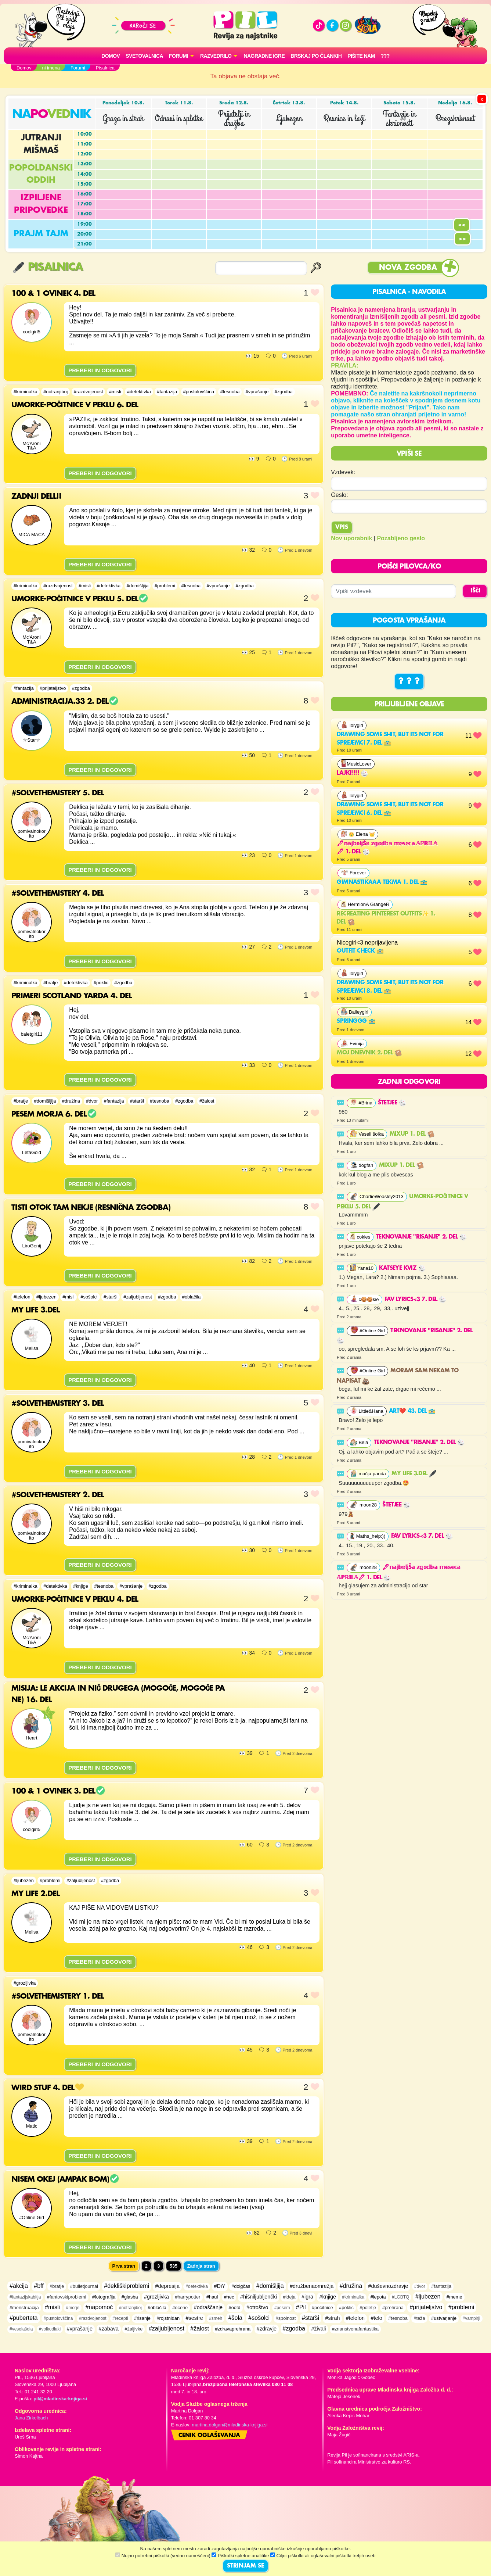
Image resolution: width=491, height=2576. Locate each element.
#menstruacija (24, 2307)
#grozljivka (25, 1983)
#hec (229, 2297)
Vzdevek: (343, 472)
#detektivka (139, 391)
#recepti (120, 2318)
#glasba (130, 2297)
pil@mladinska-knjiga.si (60, 2398)
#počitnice (322, 2307)
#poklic (101, 982)
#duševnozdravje (388, 2286)
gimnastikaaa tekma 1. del (382, 882)
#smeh (215, 2318)
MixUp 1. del (412, 1134)
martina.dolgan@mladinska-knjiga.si (230, 2425)
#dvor (92, 1101)
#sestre (194, 2318)
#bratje (50, 982)
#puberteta (24, 2318)
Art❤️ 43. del (412, 1411)
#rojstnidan (168, 2318)
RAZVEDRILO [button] (215, 56)
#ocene (180, 2307)
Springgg (356, 1021)
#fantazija (167, 391)
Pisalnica (48, 267)
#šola (235, 2318)
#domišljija (138, 585)
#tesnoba (230, 391)
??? (385, 56)
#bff (38, 2286)
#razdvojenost (88, 391)
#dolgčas (240, 2286)
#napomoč (99, 2307)
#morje (72, 2307)
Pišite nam (361, 56)
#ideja (289, 2297)
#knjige (80, 1586)
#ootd (235, 2307)
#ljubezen (46, 1297)
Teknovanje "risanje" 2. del (421, 1237)
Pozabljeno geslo (401, 538)
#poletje (368, 2307)
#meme (454, 2297)
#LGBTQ (400, 2297)
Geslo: (339, 495)
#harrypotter (188, 2297)
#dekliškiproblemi (126, 2286)
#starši (137, 1101)
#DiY (219, 2286)
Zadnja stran (201, 2266)
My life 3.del (413, 1474)
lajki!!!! (352, 773)
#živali (318, 2329)
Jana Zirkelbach (31, 2418)
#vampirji (471, 2318)
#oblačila (191, 1297)
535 (173, 2266)
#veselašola (21, 2329)
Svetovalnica (144, 56)
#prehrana (393, 2307)
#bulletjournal (84, 2286)
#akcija (19, 2286)
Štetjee (392, 1103)
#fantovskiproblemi (66, 2297)
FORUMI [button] (178, 56)
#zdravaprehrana (232, 2329)
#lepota (378, 2297)
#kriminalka (25, 391)
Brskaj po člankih (316, 56)
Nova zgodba (408, 268)
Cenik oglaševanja (209, 2436)
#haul (212, 2297)
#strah (332, 2318)
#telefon (22, 1297)
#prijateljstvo (53, 688)
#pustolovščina (198, 391)
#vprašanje (257, 391)
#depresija (167, 2286)
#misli (115, 391)
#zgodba (284, 391)
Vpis (341, 527)
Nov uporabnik (351, 538)
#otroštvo (257, 2307)
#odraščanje (208, 2307)
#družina (71, 1101)
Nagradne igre (264, 56)
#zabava (109, 2329)
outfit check (360, 951)
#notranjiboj (55, 391)
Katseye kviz (402, 1268)
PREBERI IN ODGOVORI (100, 370)
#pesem (282, 2307)
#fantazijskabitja (25, 2297)
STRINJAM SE (245, 2566)
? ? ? (409, 681)
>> (462, 239)
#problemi (165, 585)
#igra (307, 2297)
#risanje (142, 2318)
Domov (110, 56)
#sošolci (88, 1297)
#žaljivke (133, 2329)
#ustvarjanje (443, 2318)
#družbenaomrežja (311, 2286)
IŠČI (475, 591)
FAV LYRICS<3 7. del (415, 1300)
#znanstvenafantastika (355, 2329)
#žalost (206, 1101)
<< (461, 225)
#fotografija (103, 2297)
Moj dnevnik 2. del (369, 1053)
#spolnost (286, 2318)
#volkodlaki (50, 2329)
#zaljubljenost (137, 1297)
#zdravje (267, 2329)
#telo (376, 2318)
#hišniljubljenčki (258, 2297)
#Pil (301, 2307)
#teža (419, 2318)
